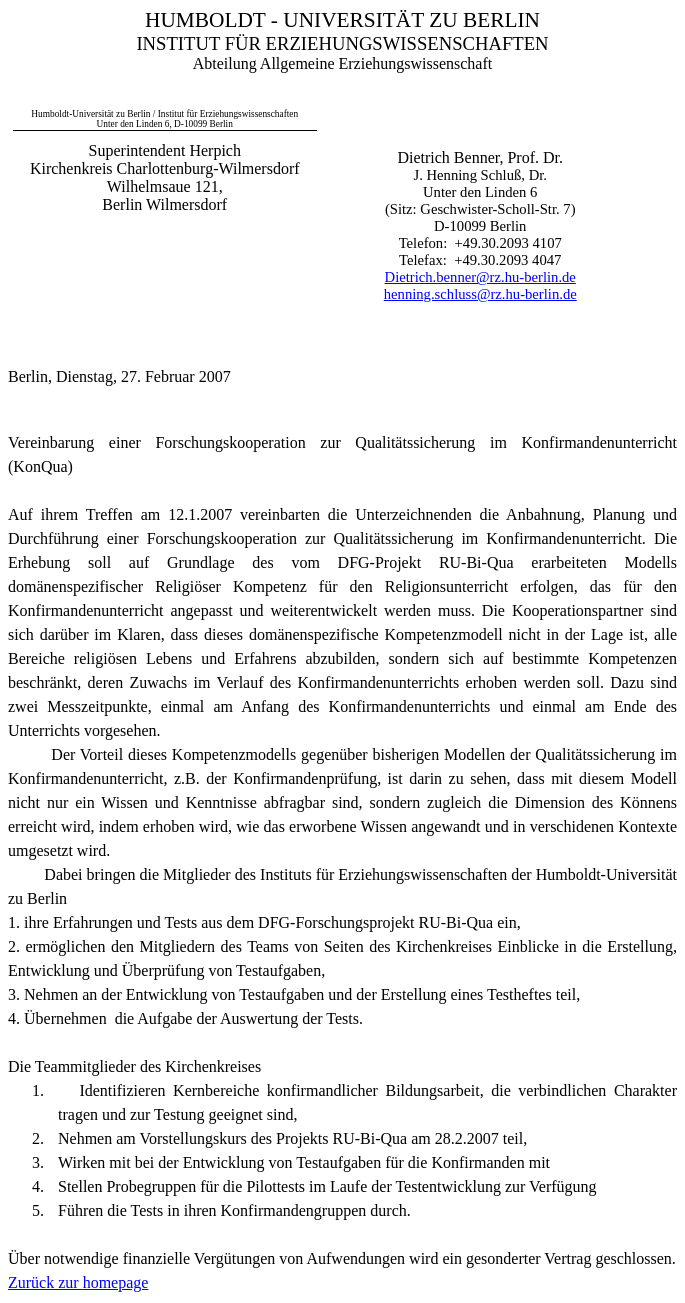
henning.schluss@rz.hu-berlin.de (480, 294)
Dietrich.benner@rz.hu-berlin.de (480, 277)
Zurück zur (78, 1282)
